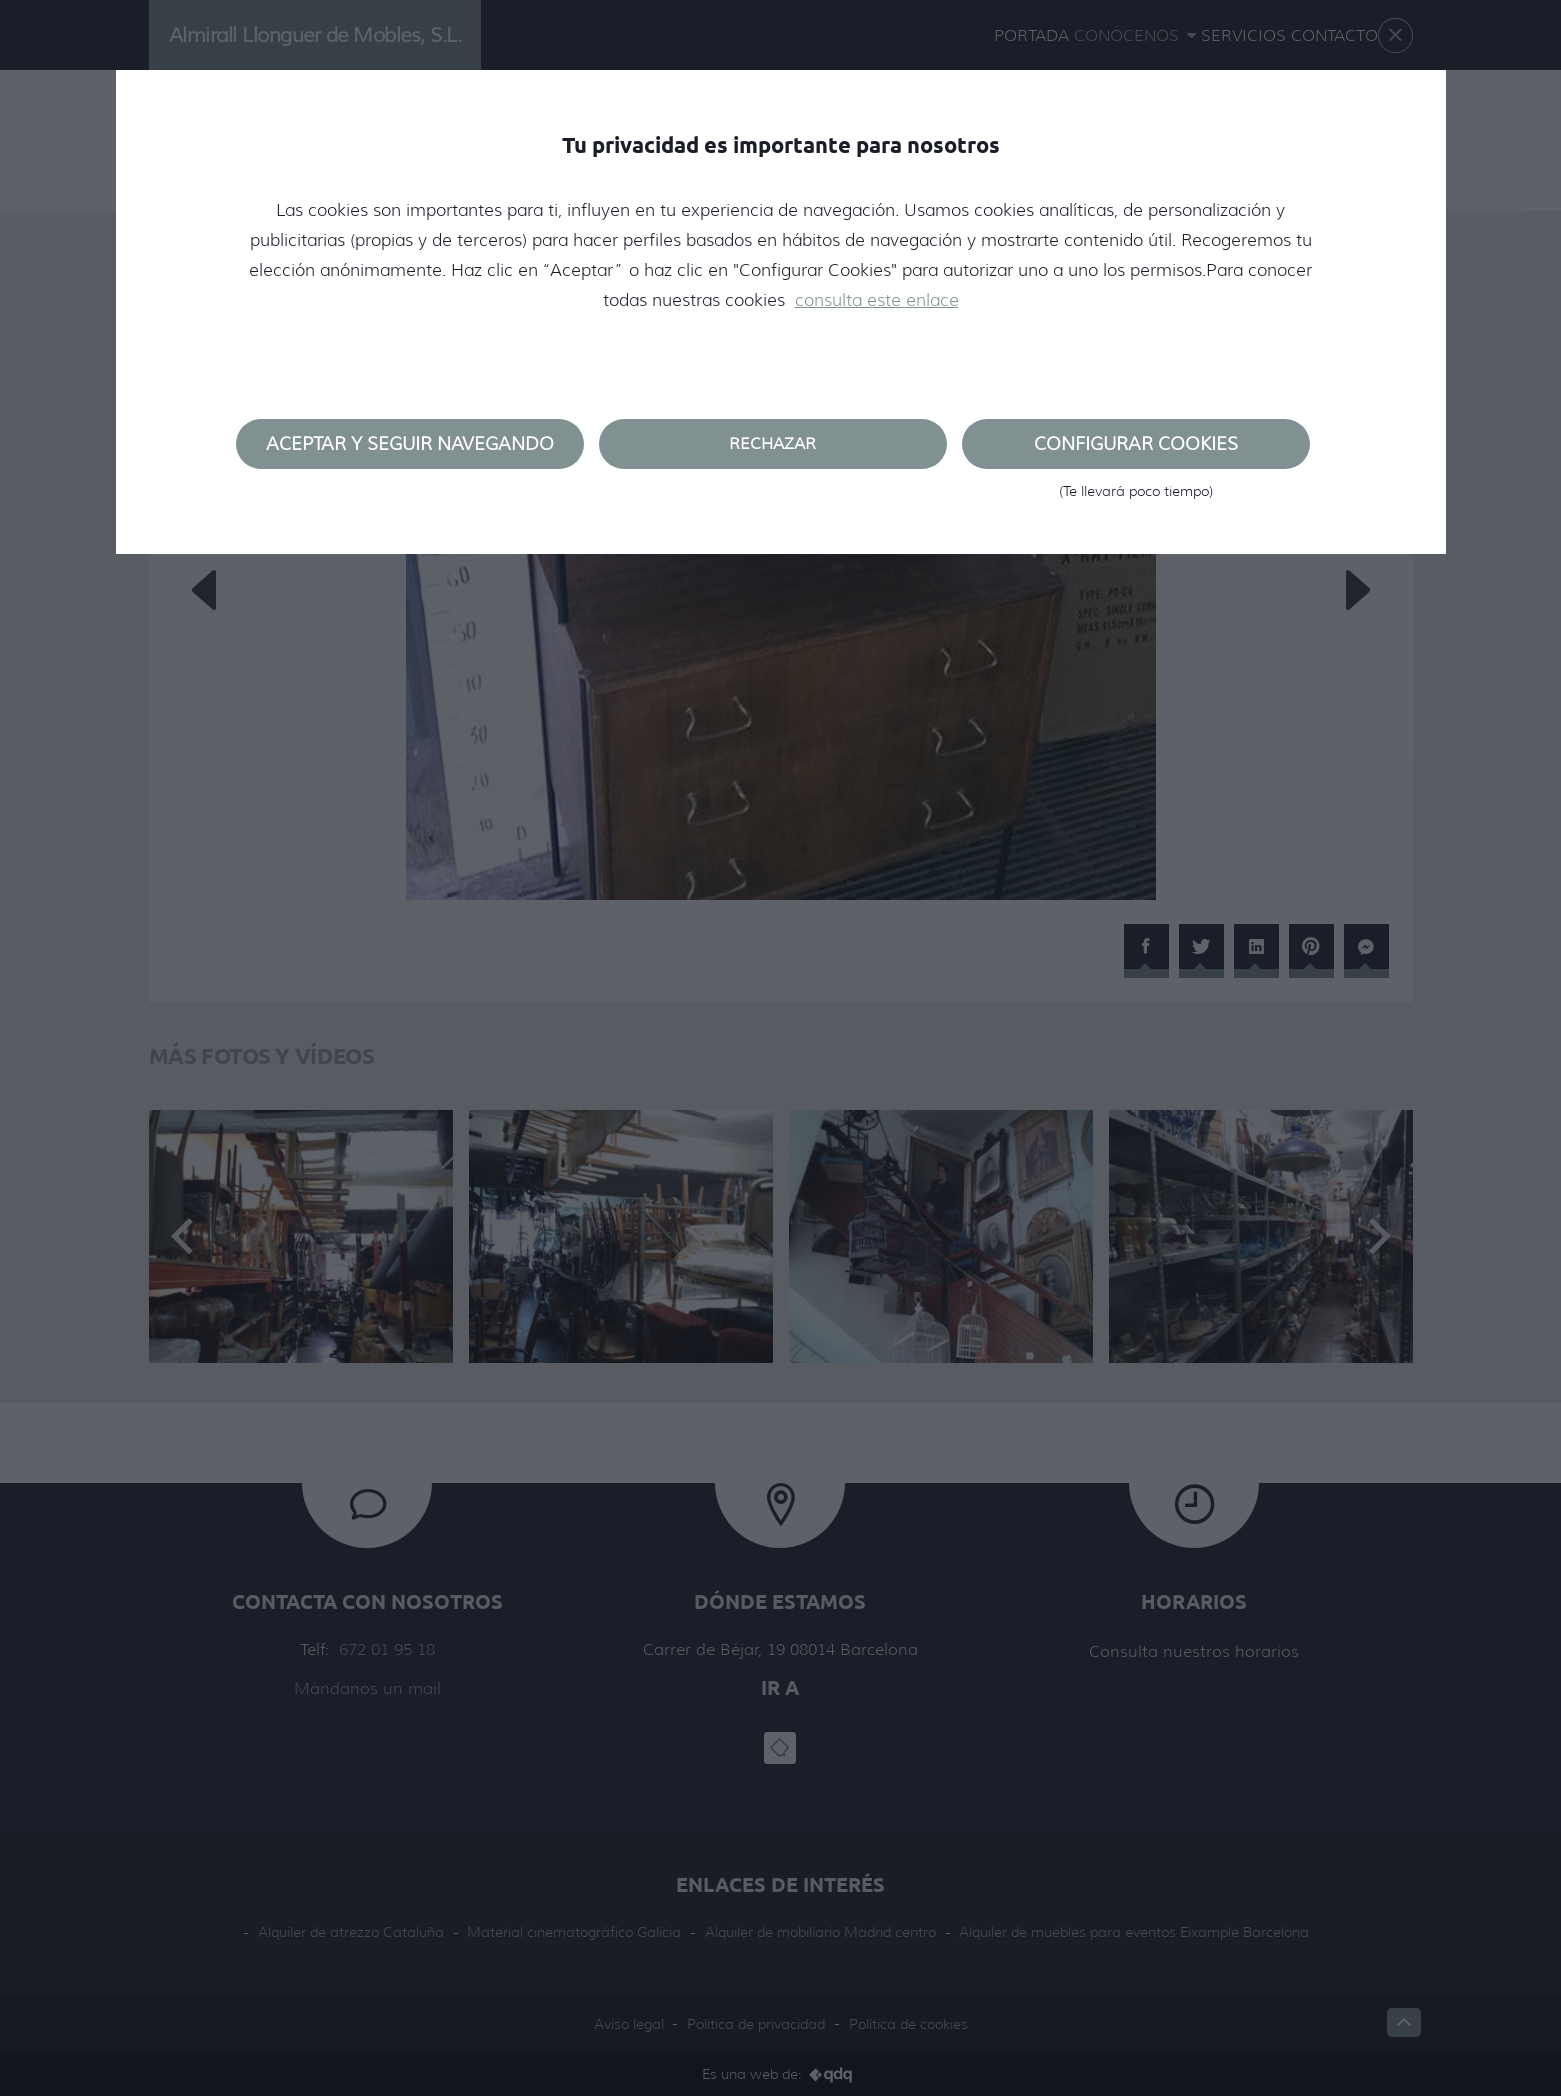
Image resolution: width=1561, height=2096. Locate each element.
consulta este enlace (877, 300)
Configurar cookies (1136, 451)
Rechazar (772, 443)
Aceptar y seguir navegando (410, 444)
